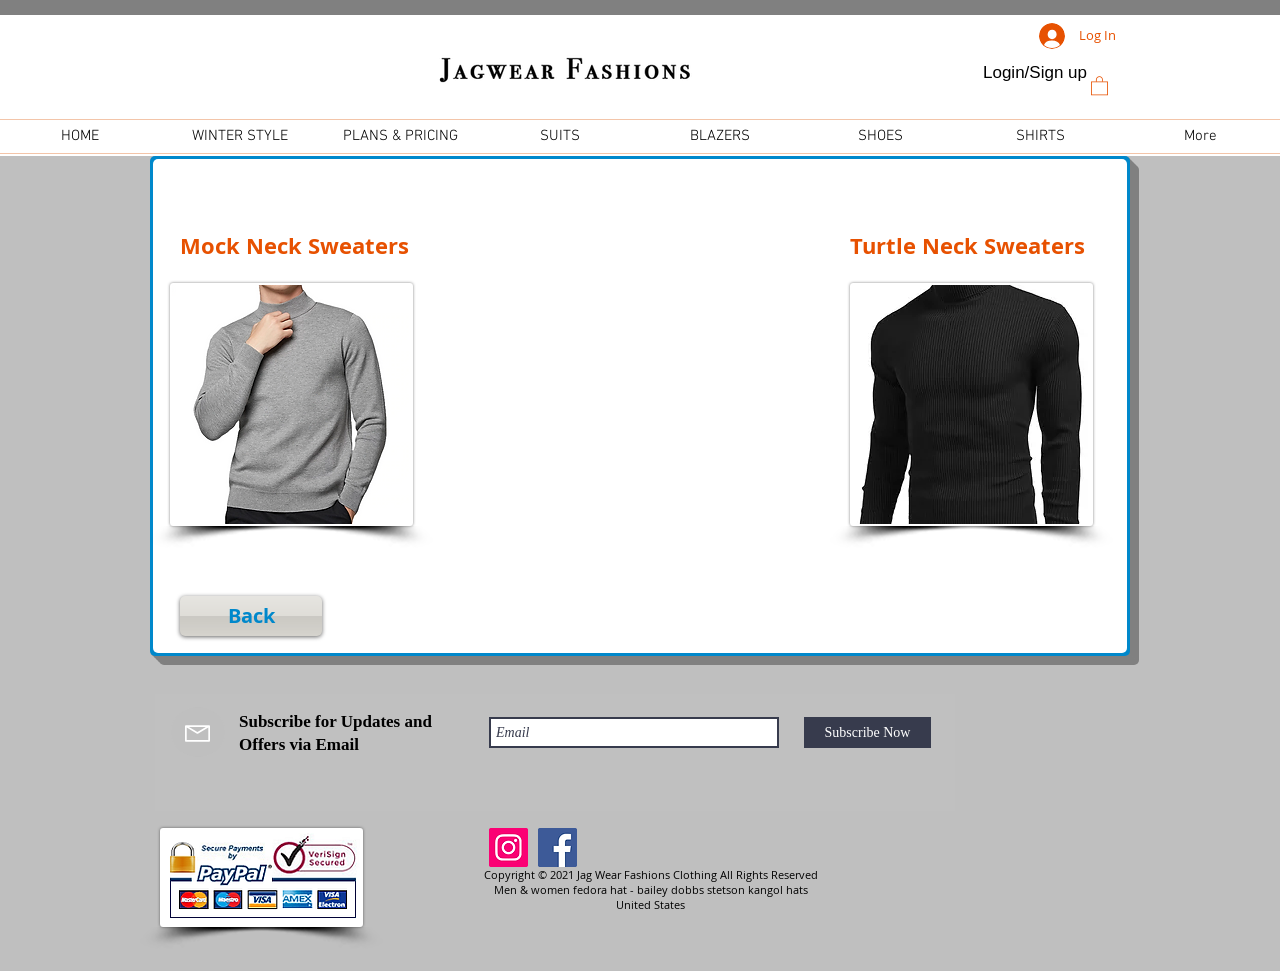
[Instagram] (508, 847)
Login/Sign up (1035, 72)
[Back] (251, 616)
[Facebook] (557, 847)
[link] (1099, 85)
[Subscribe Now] (867, 732)
